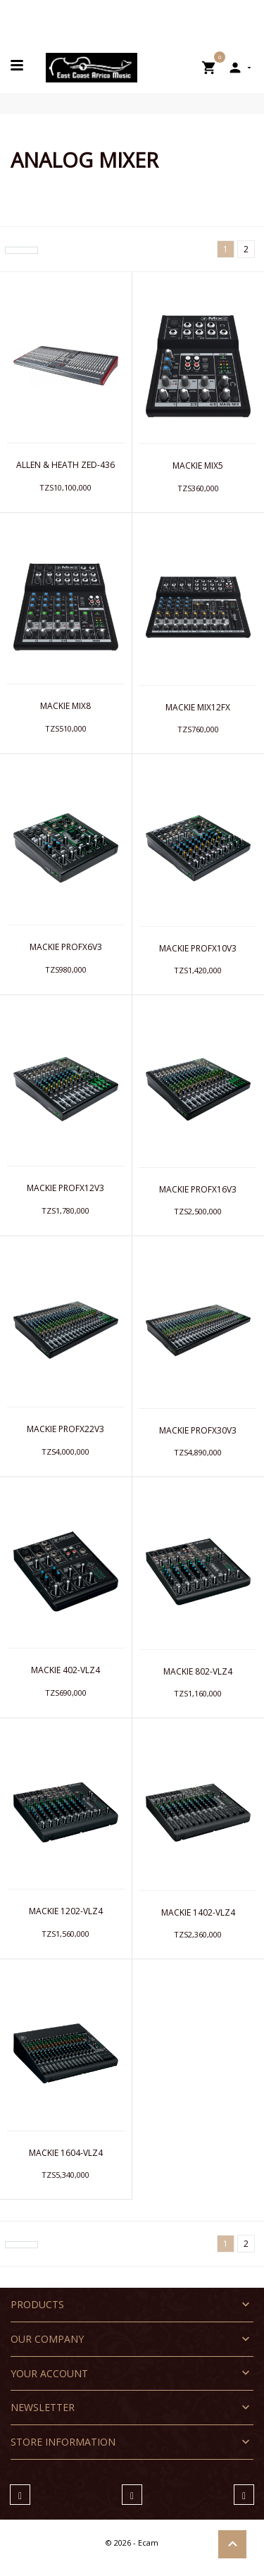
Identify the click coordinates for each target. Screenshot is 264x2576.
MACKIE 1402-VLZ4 (198, 1912)
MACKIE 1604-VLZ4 (66, 2153)
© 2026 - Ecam (132, 2542)
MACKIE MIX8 (65, 706)
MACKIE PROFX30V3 (198, 1430)
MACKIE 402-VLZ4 (65, 1670)
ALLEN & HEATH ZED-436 (65, 465)
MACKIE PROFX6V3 (66, 947)
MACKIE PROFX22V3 (65, 1429)
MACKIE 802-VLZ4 (197, 1671)
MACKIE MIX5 (197, 466)
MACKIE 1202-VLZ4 (66, 1911)
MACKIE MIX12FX (197, 707)
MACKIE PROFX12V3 (65, 1188)
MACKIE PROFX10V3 (198, 948)
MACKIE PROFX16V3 (198, 1189)
